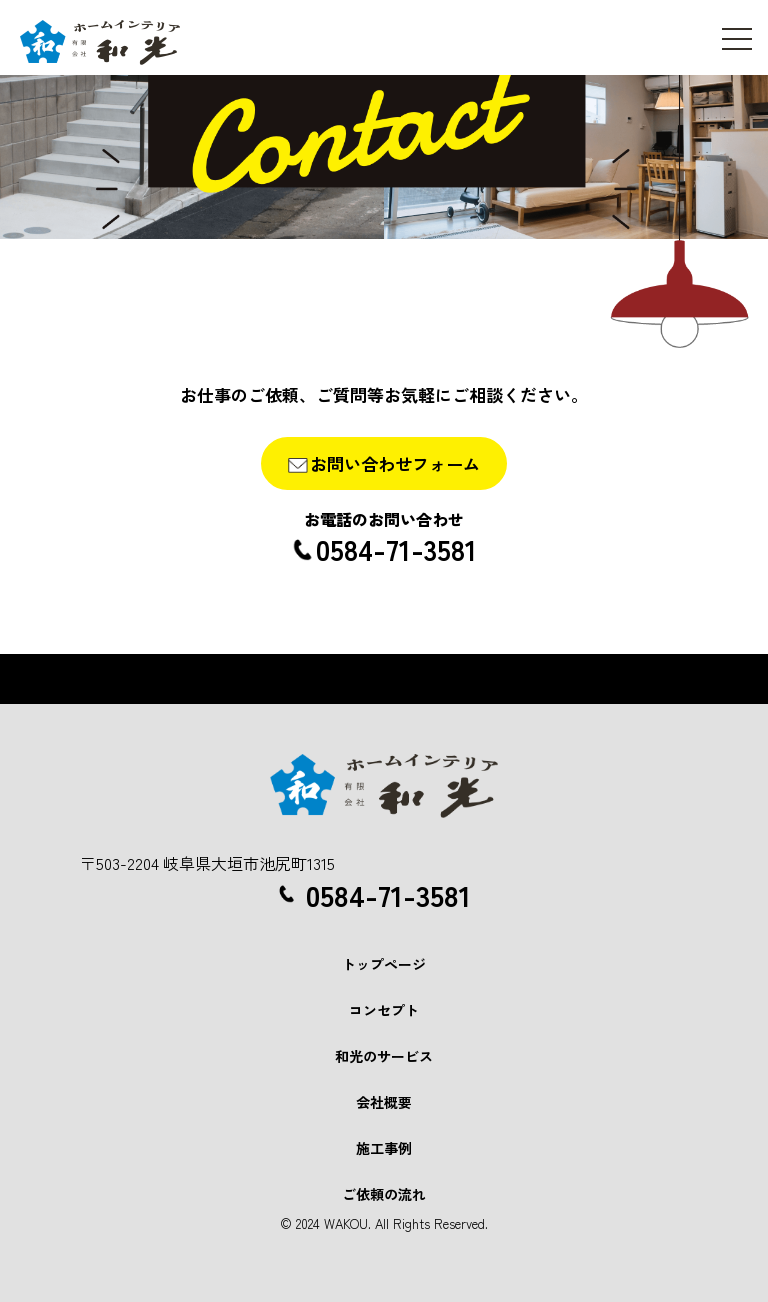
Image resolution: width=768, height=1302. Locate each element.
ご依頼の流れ (384, 1194)
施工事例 (384, 1148)
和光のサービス (384, 1056)
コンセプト (384, 1010)
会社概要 (384, 1102)
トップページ (384, 964)
